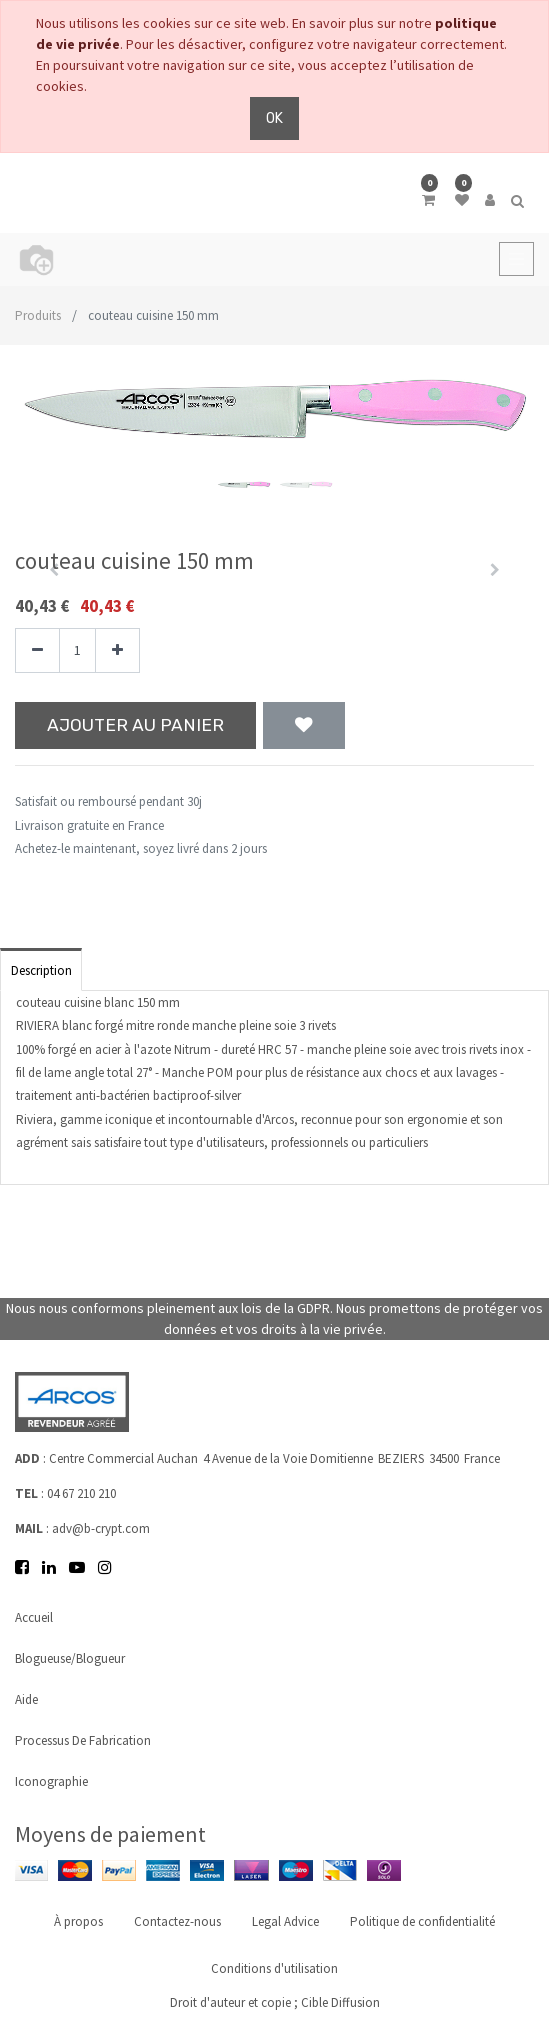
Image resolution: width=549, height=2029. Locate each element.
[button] (304, 726)
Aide (26, 1699)
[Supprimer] (37, 650)
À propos (78, 1921)
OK (274, 118)
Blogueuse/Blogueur (70, 1658)
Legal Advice (285, 1921)
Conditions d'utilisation (274, 1968)
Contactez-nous (177, 1921)
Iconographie (51, 1781)
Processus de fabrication (83, 1740)
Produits (38, 315)
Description (41, 970)
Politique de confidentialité (422, 1921)
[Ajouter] (117, 650)
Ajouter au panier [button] (135, 725)
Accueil (34, 1617)
